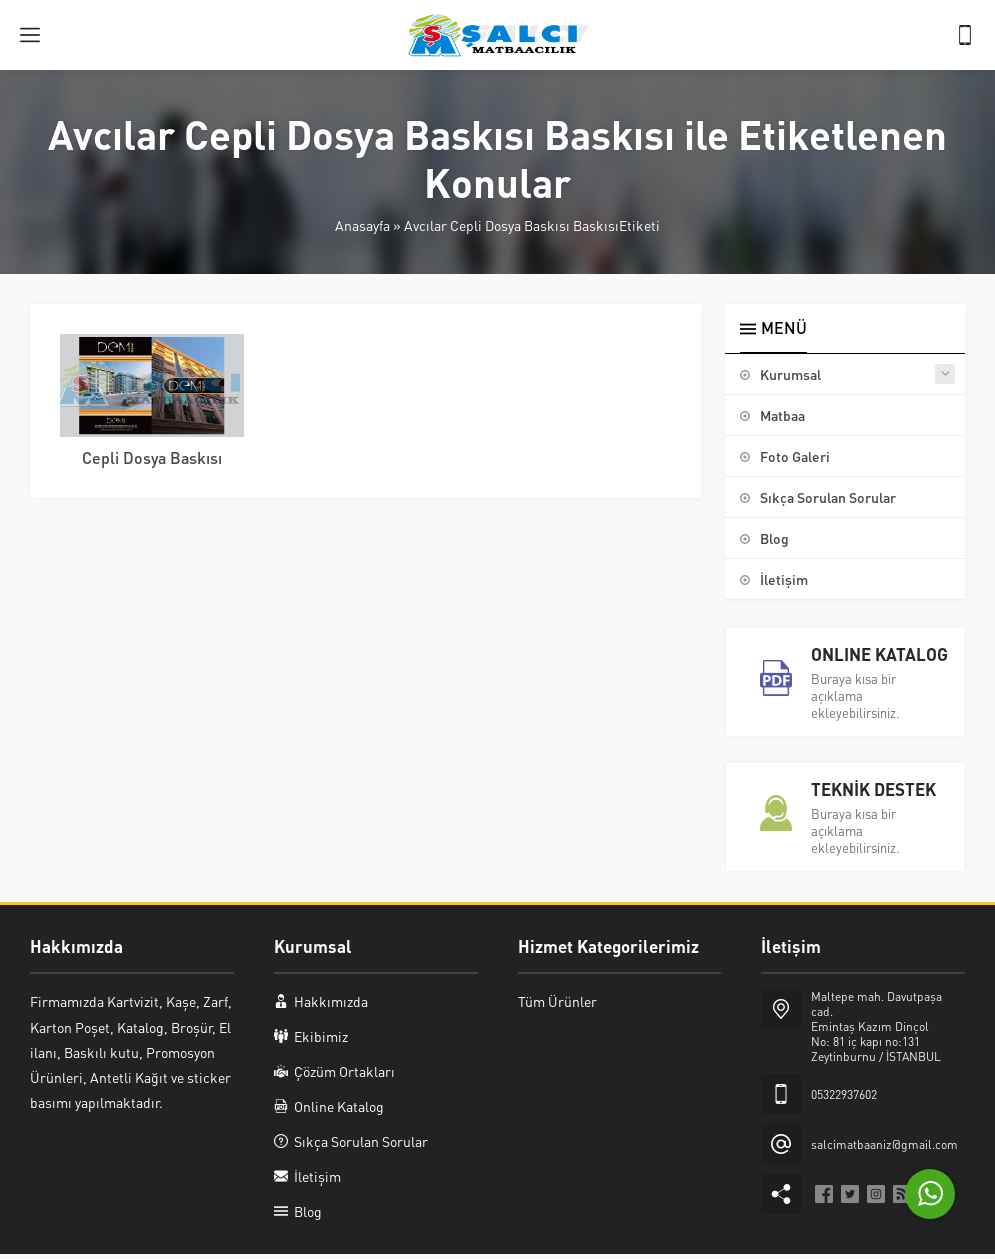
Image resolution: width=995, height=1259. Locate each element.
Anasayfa (362, 225)
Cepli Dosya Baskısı (152, 457)
